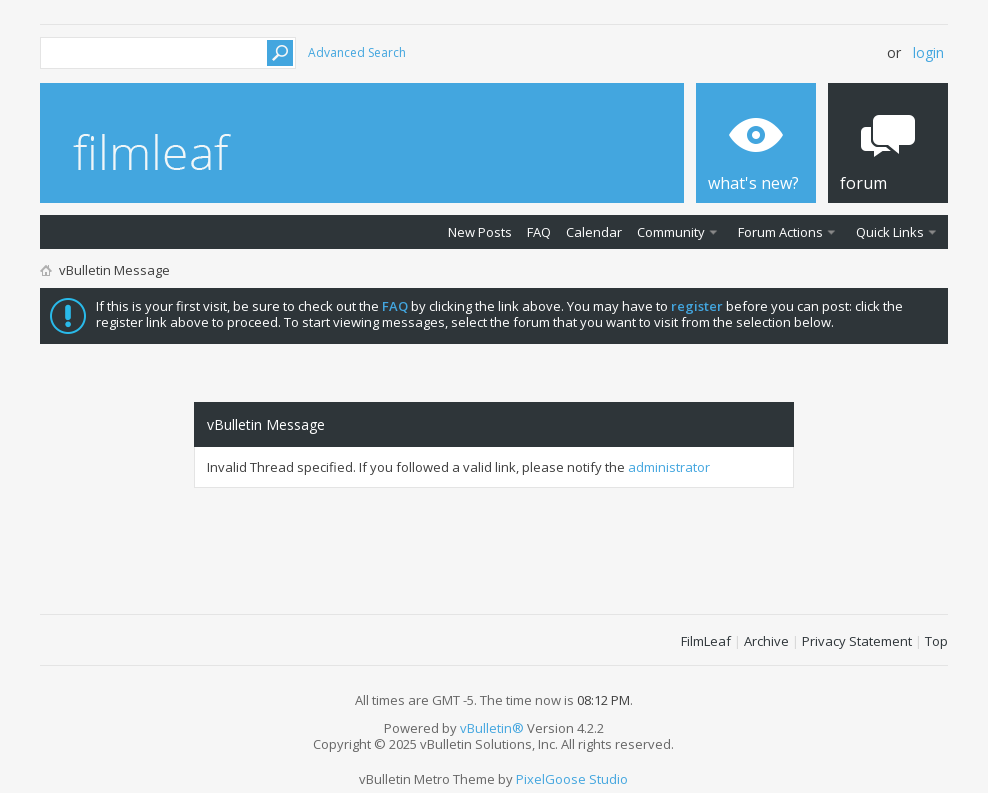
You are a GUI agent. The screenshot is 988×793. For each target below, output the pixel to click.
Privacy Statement (857, 641)
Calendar (594, 232)
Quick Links (890, 232)
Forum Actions (780, 232)
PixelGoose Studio (572, 779)
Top (936, 641)
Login (928, 52)
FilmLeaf (706, 641)
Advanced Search (357, 52)
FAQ (539, 232)
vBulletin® (492, 728)
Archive (766, 641)
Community (671, 232)
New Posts (480, 232)
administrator (669, 467)
